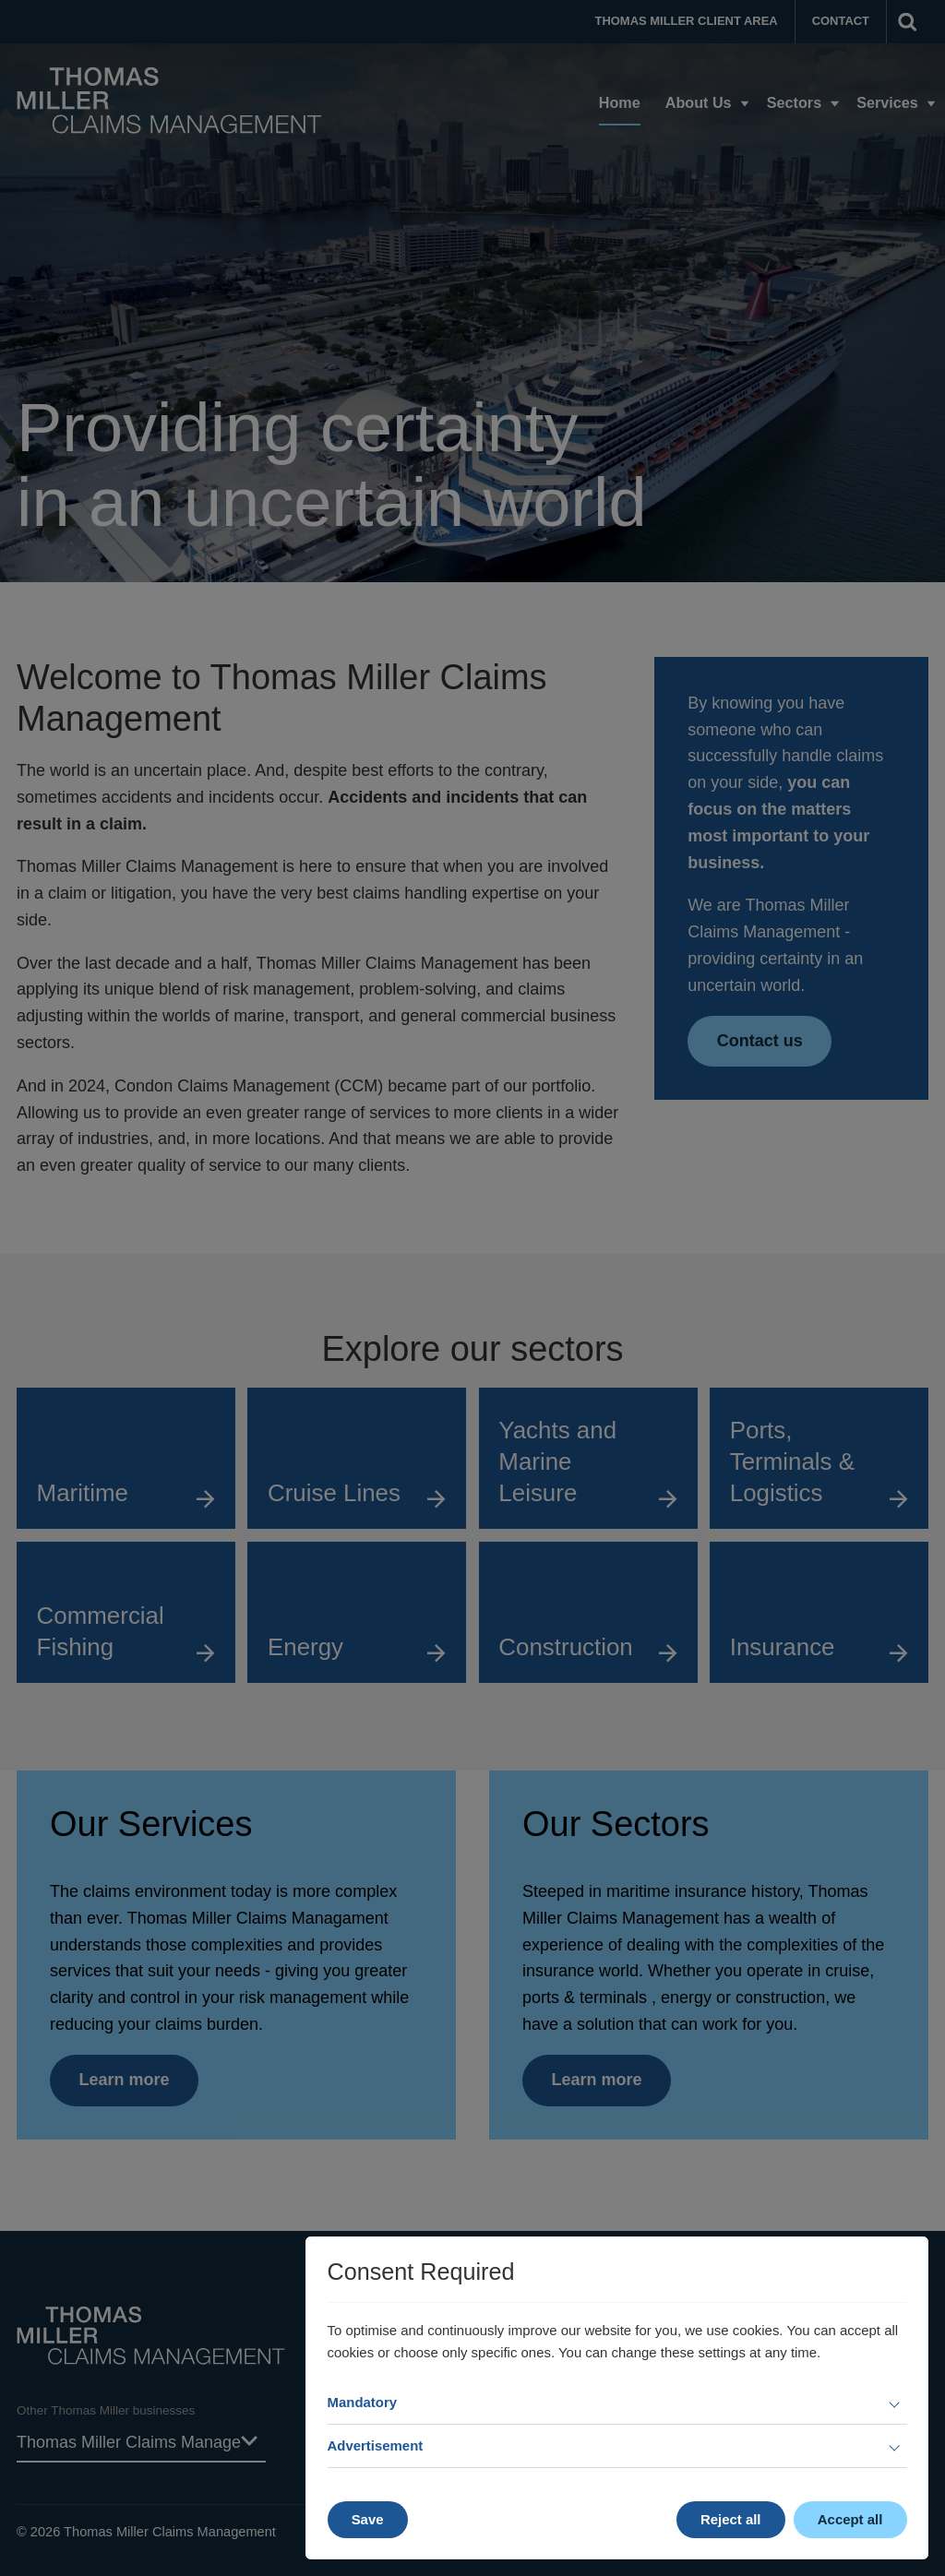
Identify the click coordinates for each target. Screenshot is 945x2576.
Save (368, 2519)
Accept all (850, 2519)
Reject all (730, 2519)
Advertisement (376, 2445)
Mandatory (363, 2402)
